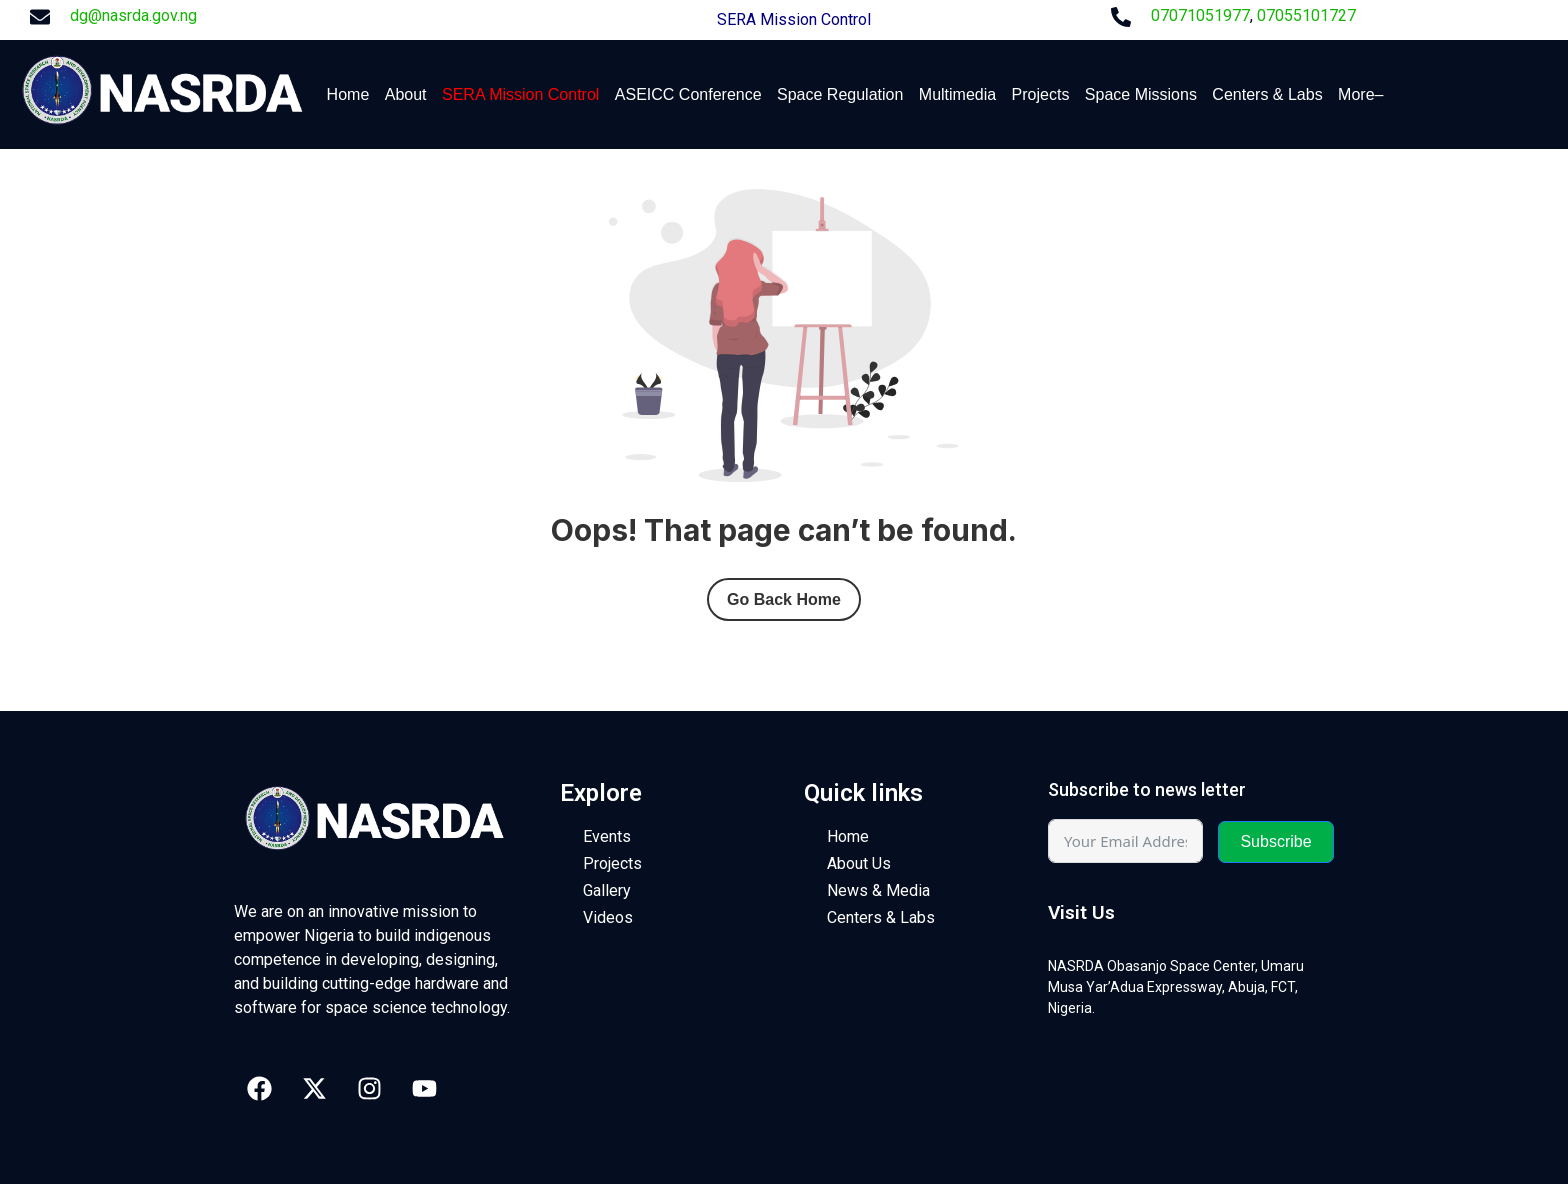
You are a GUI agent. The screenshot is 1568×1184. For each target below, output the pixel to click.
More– (1360, 94)
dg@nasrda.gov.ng (133, 15)
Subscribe (1275, 841)
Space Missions (1141, 94)
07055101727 (1306, 15)
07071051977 (1200, 15)
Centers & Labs (1267, 94)
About (406, 94)
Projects (1041, 94)
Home (348, 94)
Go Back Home (784, 599)
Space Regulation (840, 94)
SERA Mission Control (794, 19)
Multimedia (957, 94)
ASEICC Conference (688, 94)
